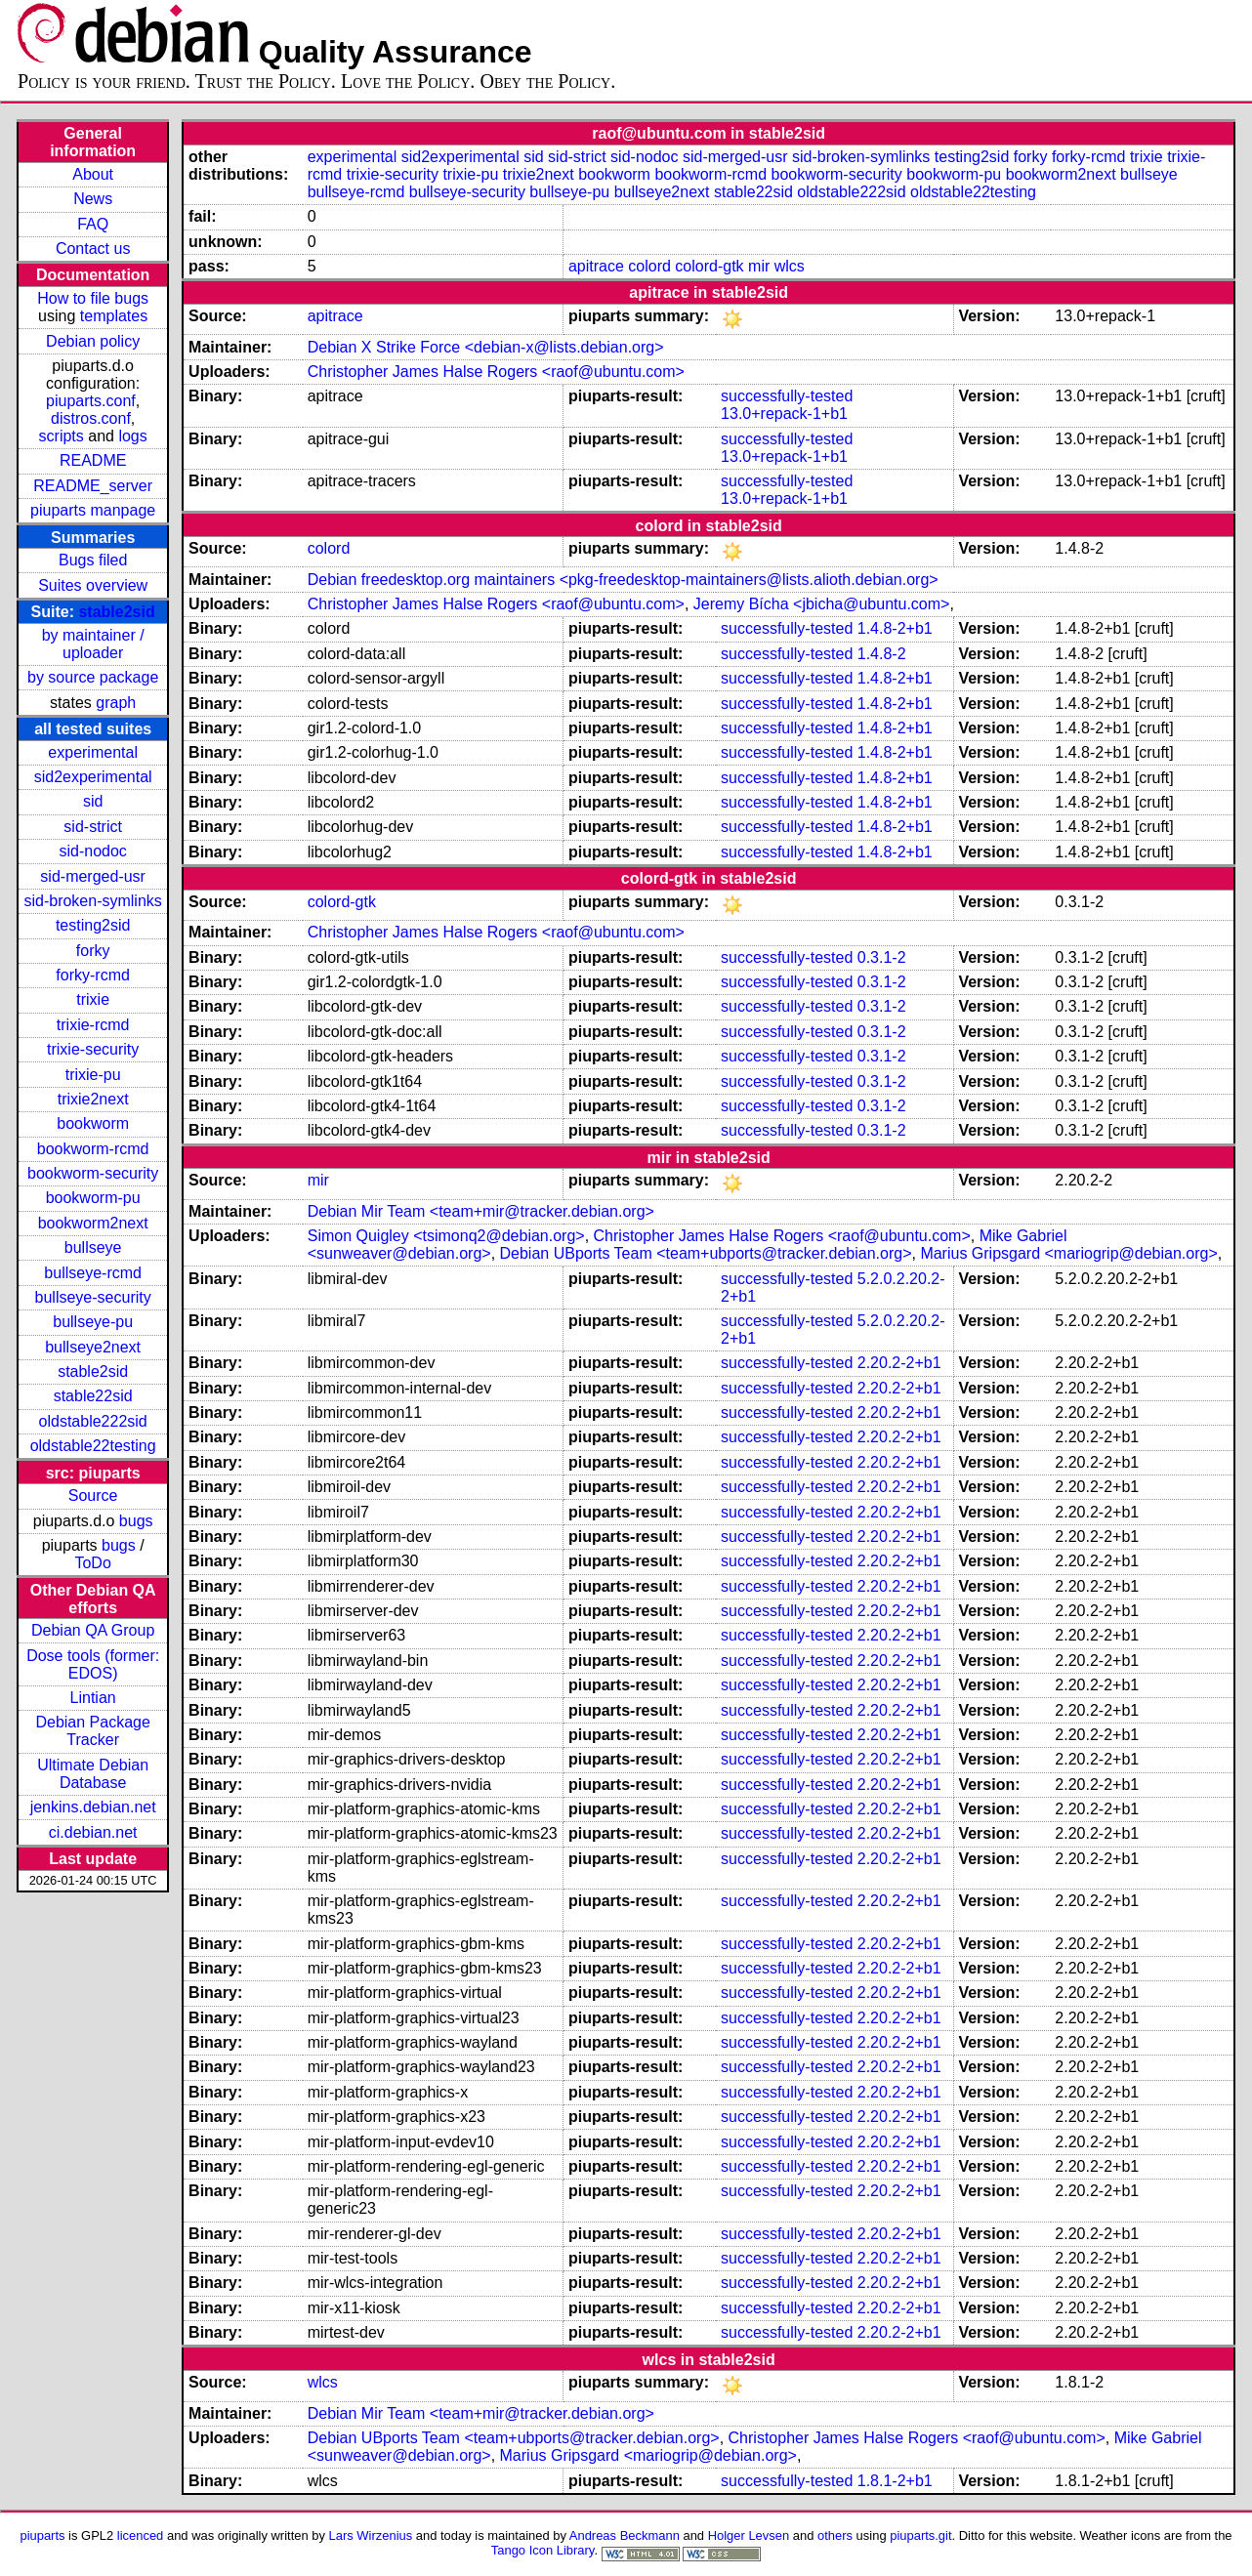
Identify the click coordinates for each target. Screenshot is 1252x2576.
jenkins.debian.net (93, 1807)
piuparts (42, 2535)
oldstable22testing (93, 1445)
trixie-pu (93, 1074)
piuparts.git (920, 2535)
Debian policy (93, 341)
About (92, 174)
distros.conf (91, 418)
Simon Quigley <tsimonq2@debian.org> (446, 1235)
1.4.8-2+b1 (895, 628)
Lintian (93, 1697)
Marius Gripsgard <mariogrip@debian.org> (1068, 1253)
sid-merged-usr (93, 876)
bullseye (93, 1247)
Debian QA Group (92, 1630)
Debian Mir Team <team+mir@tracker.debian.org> (481, 1211)
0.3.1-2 (881, 957)
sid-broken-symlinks (92, 901)
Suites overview (92, 585)
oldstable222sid (93, 1421)
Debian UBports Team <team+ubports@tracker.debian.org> (706, 1253)
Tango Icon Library (543, 2550)
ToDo (92, 1563)
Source (93, 1495)
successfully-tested (787, 396)
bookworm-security (92, 1173)
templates (113, 316)
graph (116, 702)
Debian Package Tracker (92, 1731)
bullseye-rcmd (93, 1273)
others (835, 2535)
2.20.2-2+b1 (899, 1362)
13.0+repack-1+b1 (784, 413)
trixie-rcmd (93, 1025)
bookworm (93, 1123)
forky (93, 950)
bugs (136, 1521)
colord (649, 266)
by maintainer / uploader (93, 644)
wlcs (789, 266)
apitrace (596, 266)
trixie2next (93, 1099)
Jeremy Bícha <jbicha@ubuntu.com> (821, 604)
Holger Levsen (749, 2535)
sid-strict (92, 826)
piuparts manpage (92, 510)
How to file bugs (92, 298)
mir (759, 266)
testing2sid (93, 925)
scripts (61, 436)
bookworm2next (93, 1223)
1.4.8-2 (881, 653)
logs (132, 436)
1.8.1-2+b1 (895, 2480)
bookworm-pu (93, 1197)
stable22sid (93, 1396)
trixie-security (93, 1049)
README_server (92, 486)
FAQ (92, 224)
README (93, 460)
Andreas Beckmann (624, 2535)
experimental (93, 752)
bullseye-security (93, 1297)
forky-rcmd (93, 975)
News (92, 198)
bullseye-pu (93, 1321)
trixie (92, 999)
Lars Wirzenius (371, 2535)
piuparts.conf (91, 401)
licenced (140, 2535)
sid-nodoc (92, 851)
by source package (92, 677)
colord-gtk (709, 266)
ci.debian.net (93, 1832)
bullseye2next (93, 1347)
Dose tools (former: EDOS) (92, 1664)
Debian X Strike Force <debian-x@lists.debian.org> (486, 347)
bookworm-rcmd (93, 1149)
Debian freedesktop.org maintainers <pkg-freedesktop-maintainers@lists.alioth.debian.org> (623, 579)
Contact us (93, 248)
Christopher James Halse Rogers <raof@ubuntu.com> (496, 371)
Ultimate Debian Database (92, 1774)
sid (93, 801)
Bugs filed (93, 560)
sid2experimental (93, 777)
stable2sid (116, 611)
